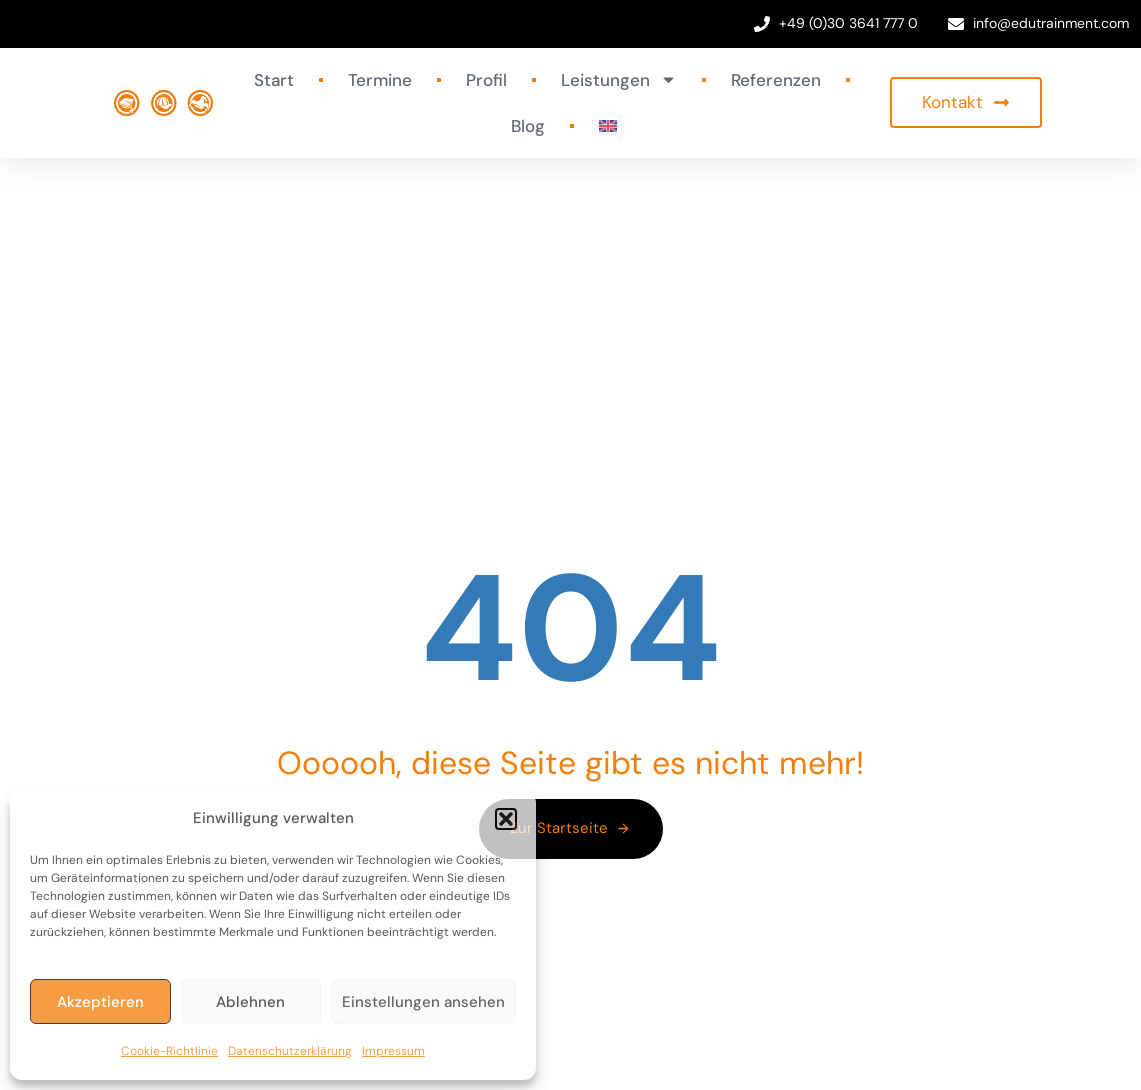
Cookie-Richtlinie (169, 1051)
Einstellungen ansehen (423, 1002)
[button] (506, 819)
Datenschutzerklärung (290, 1051)
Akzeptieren (100, 1002)
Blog (528, 126)
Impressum (393, 1051)
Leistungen (619, 79)
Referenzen (776, 80)
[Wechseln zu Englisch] (608, 126)
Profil (486, 80)
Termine (380, 80)
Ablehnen (250, 1002)
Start (274, 80)
